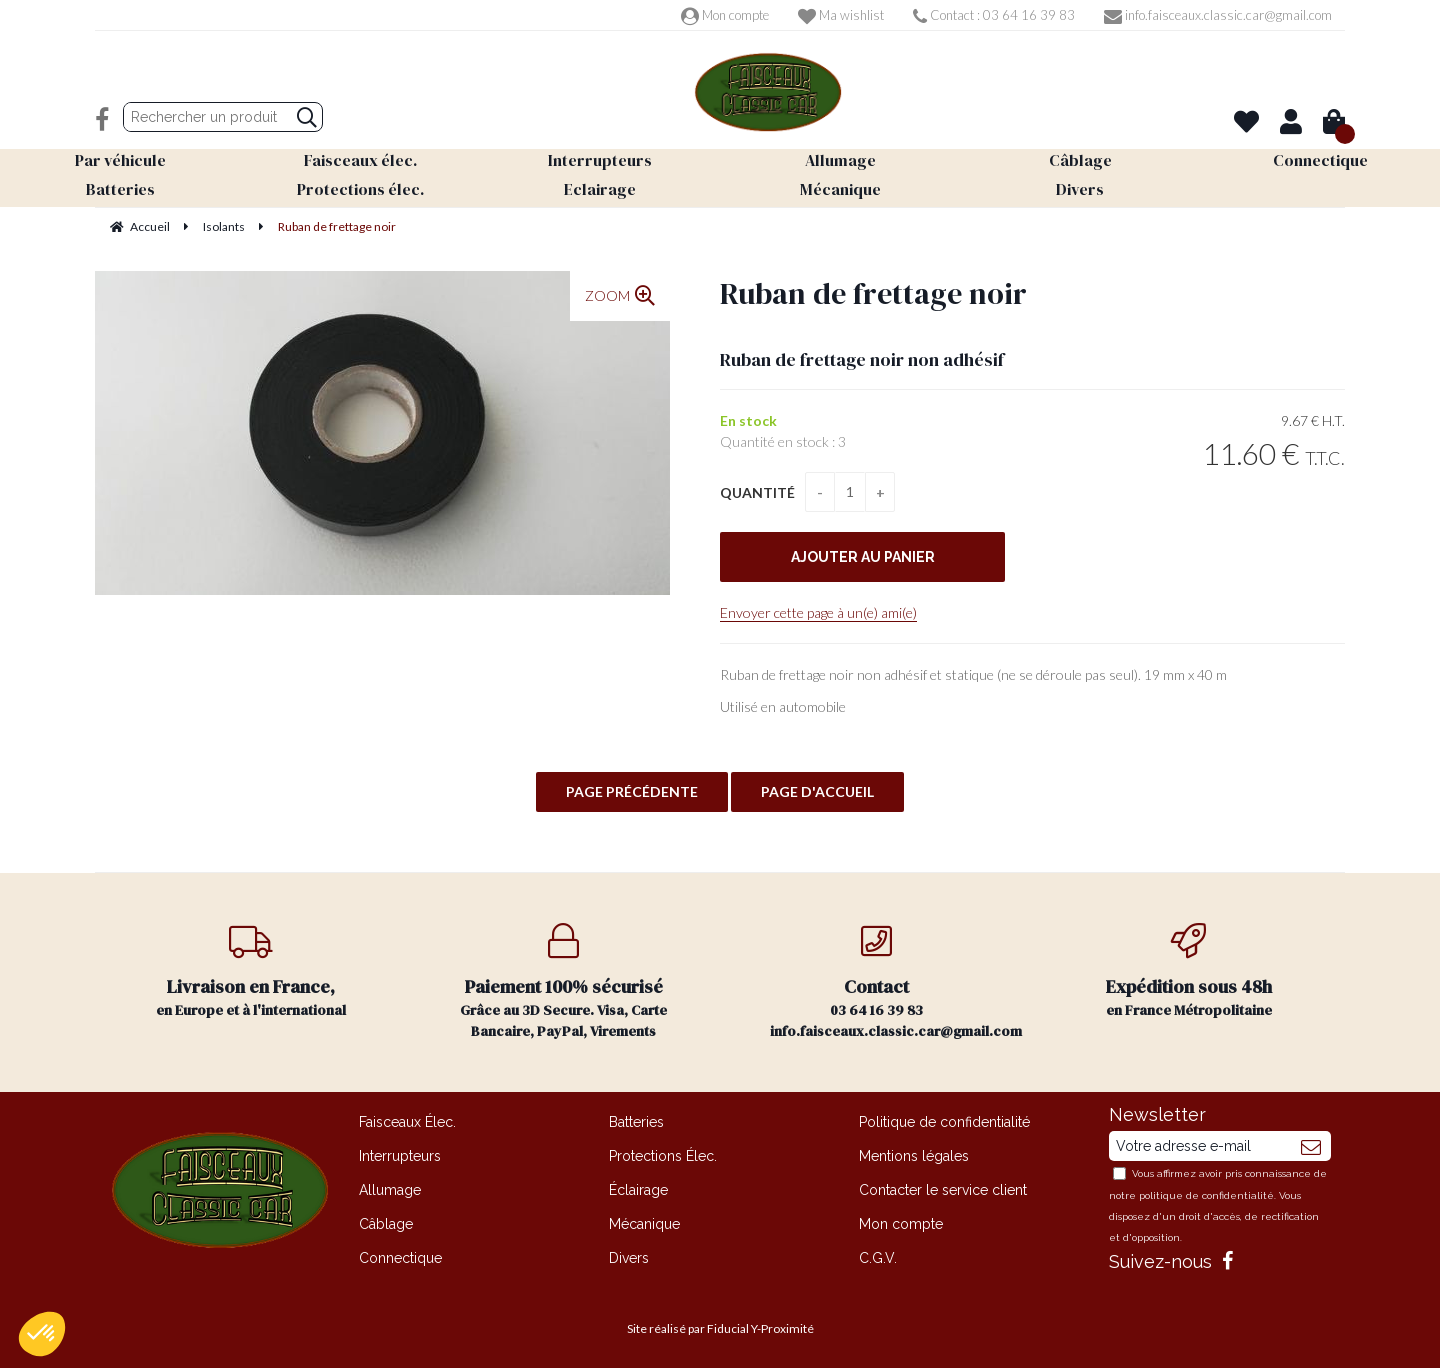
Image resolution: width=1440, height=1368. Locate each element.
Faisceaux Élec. (407, 1122)
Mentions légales (914, 1156)
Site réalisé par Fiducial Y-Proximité (720, 1328)
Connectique (400, 1258)
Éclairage (638, 1190)
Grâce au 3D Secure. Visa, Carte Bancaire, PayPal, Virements (564, 982)
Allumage (390, 1190)
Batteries (636, 1122)
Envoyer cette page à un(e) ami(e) (818, 612)
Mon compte (725, 15)
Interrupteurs (400, 1156)
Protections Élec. (663, 1156)
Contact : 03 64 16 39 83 (994, 15)
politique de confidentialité (1206, 1195)
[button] (42, 1334)
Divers (629, 1258)
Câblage (386, 1224)
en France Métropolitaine (1189, 971)
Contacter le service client (943, 1190)
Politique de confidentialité (944, 1122)
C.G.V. (878, 1258)
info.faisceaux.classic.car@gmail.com (1218, 15)
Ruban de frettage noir (873, 293)
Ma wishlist (841, 15)
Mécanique (644, 1224)
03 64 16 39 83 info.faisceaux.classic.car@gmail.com (896, 982)
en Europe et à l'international (251, 971)
